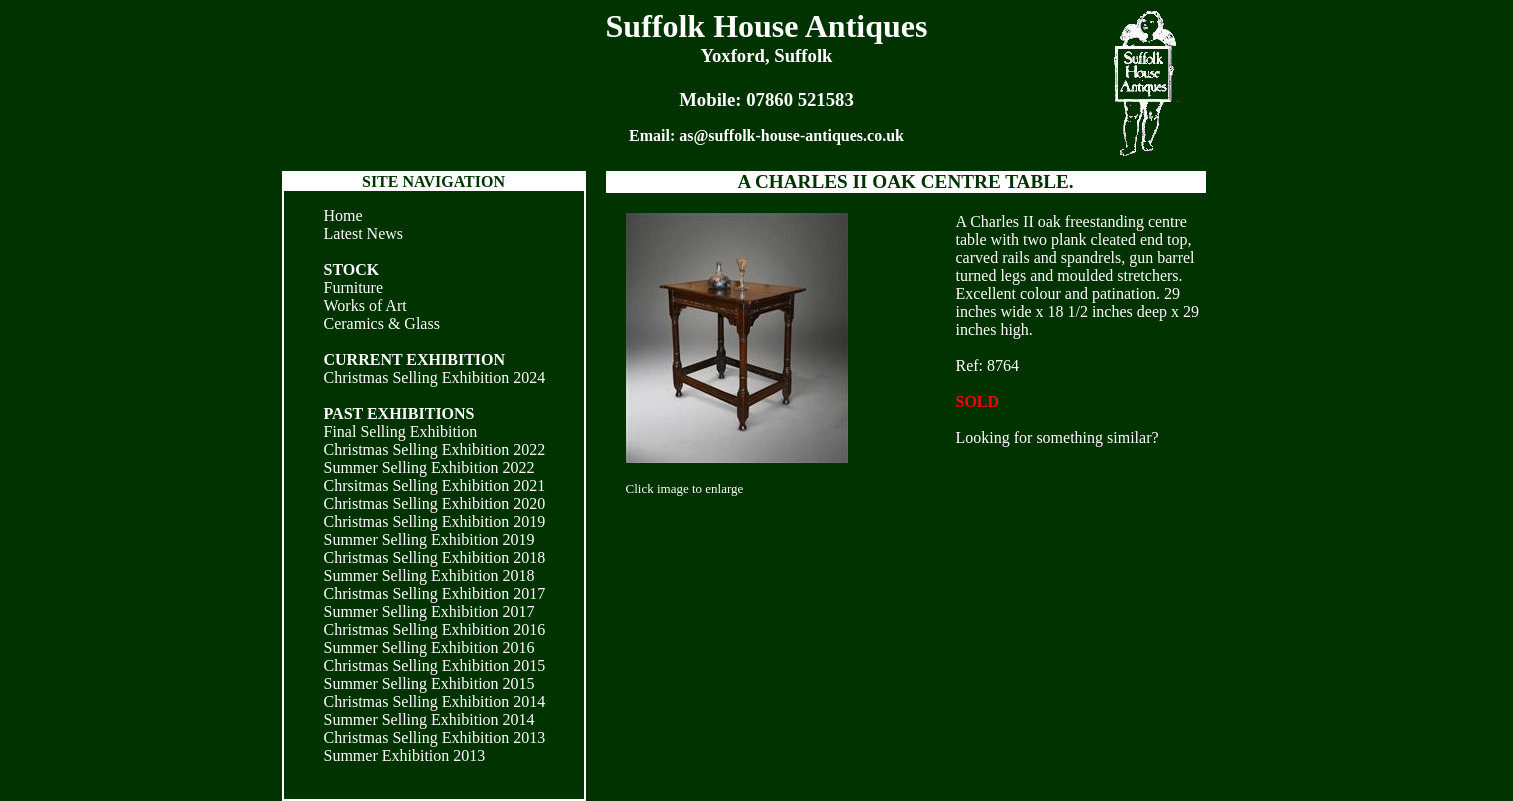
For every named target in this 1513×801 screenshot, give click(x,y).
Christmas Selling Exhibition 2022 (435, 449)
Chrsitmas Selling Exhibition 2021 (435, 485)
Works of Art (365, 305)
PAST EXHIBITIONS (399, 413)
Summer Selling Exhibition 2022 (429, 467)
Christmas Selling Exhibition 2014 (435, 701)
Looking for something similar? (1057, 437)
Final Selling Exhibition (401, 431)
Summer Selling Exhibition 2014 (429, 719)
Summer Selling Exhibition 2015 (429, 683)
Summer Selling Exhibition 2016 (429, 647)
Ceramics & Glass (382, 323)
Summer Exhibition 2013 (405, 755)
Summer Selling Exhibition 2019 (429, 539)
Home (343, 215)
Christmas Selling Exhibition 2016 (435, 629)
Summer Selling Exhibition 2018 (429, 575)
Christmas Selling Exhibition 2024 (435, 377)
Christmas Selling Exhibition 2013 (435, 737)
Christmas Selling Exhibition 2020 (435, 503)
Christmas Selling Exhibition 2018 (435, 557)
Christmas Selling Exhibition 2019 (435, 521)
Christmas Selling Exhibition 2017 (435, 593)
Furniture (354, 287)
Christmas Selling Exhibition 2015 (435, 665)
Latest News (364, 233)
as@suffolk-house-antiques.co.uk (791, 135)
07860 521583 (800, 99)
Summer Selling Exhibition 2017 (429, 611)
